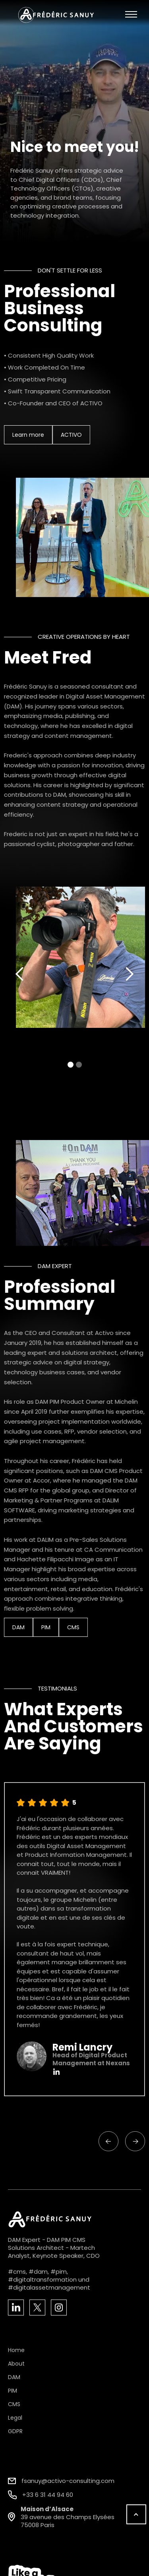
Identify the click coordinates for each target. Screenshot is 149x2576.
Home (16, 2350)
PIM (44, 1627)
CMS (72, 1627)
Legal (15, 2418)
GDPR (15, 2431)
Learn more (27, 435)
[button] (131, 15)
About (16, 2364)
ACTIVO (70, 435)
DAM (17, 1627)
